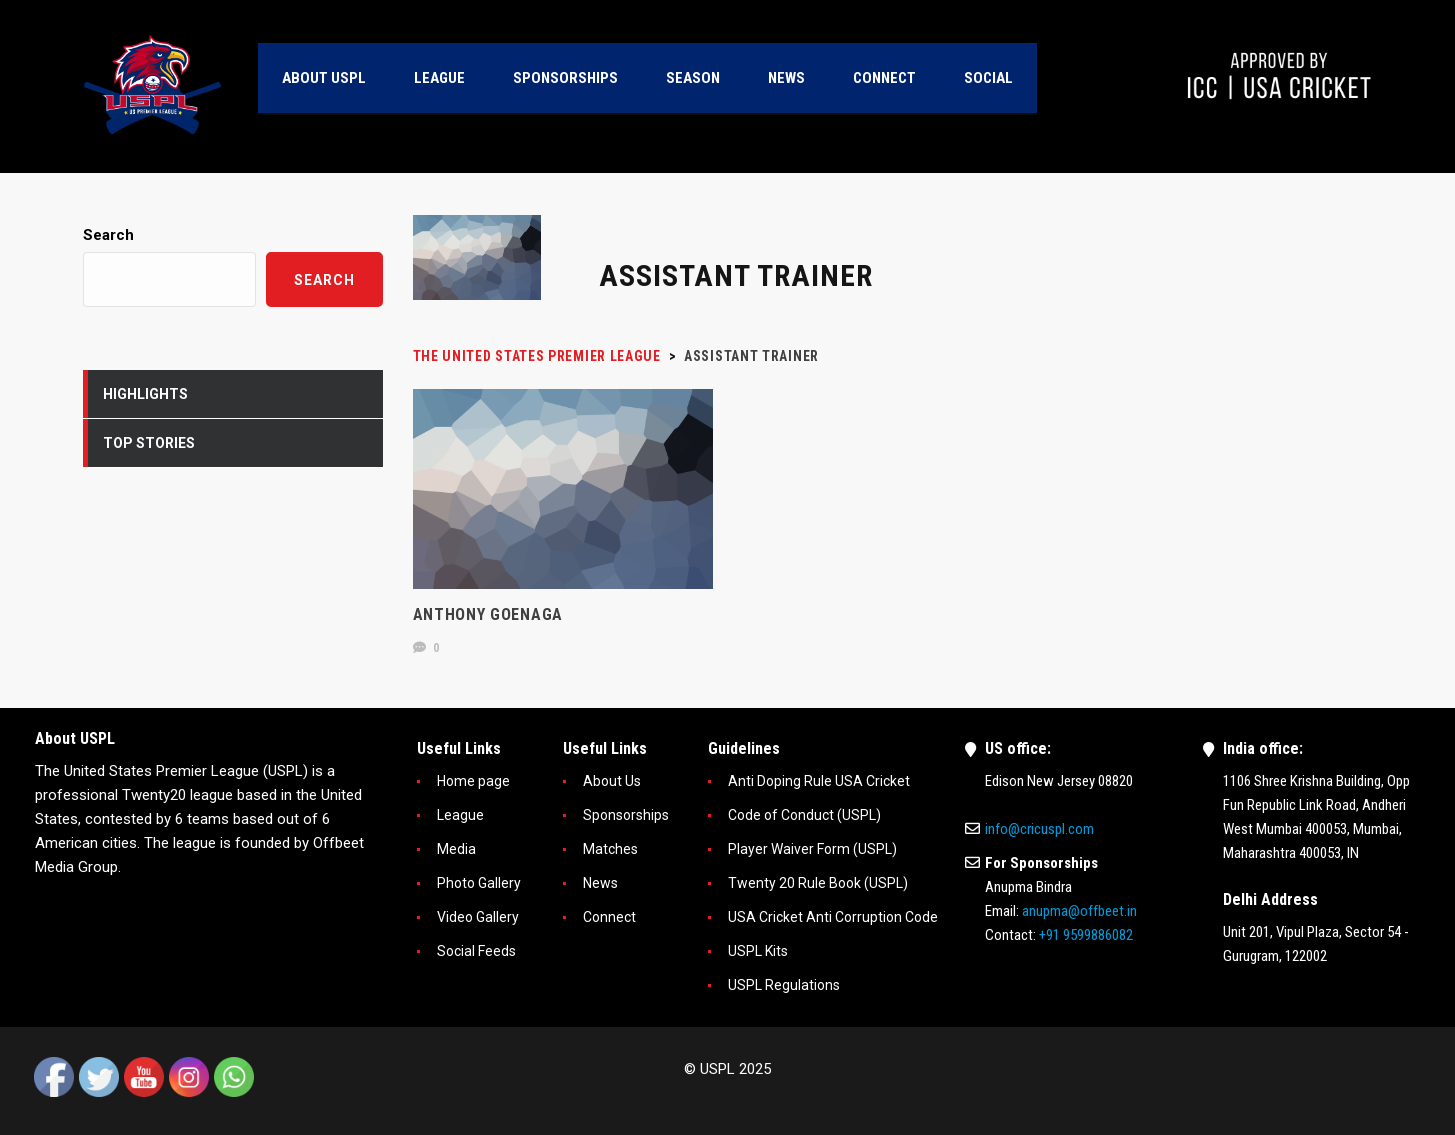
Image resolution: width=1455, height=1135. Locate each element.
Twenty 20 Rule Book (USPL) (818, 883)
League (460, 815)
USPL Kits (758, 951)
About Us (612, 781)
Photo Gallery (479, 883)
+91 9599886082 (1086, 935)
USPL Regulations (784, 985)
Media (456, 849)
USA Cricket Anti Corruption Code (833, 917)
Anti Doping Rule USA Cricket (819, 781)
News (600, 883)
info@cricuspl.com (1039, 829)
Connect (609, 917)
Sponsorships (626, 815)
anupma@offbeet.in (1079, 911)
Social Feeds (476, 951)
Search (108, 235)
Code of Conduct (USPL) (804, 815)
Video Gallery (478, 917)
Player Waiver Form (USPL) (812, 849)
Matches (610, 849)
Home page (473, 781)
